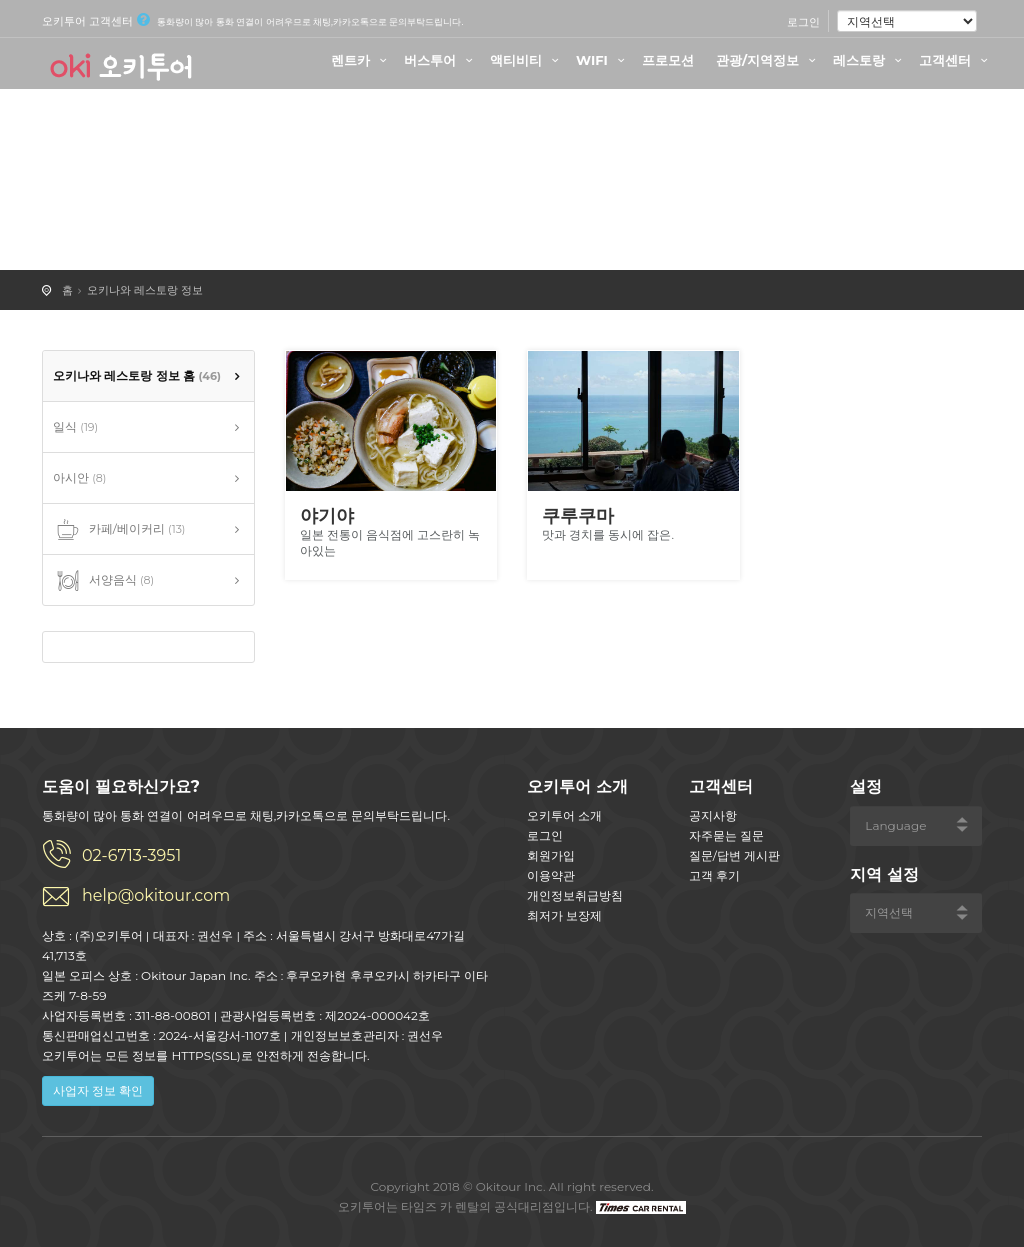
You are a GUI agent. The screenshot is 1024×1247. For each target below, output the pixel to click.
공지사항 (713, 815)
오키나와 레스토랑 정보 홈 (137, 375)
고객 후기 (714, 875)
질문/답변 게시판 (734, 855)
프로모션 (668, 60)
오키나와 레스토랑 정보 (145, 290)
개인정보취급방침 (575, 895)
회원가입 (551, 855)
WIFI (603, 60)
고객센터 (956, 60)
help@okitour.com (156, 895)
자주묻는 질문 (726, 835)
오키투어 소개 (564, 815)
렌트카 (361, 60)
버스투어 (441, 60)
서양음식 (103, 581)
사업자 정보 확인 (98, 1090)
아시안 (79, 477)
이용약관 (551, 875)
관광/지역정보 (768, 60)
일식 (75, 426)
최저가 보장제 (564, 915)
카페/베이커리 (119, 530)
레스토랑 (870, 60)
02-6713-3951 (131, 855)
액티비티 (527, 60)
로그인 (803, 22)
